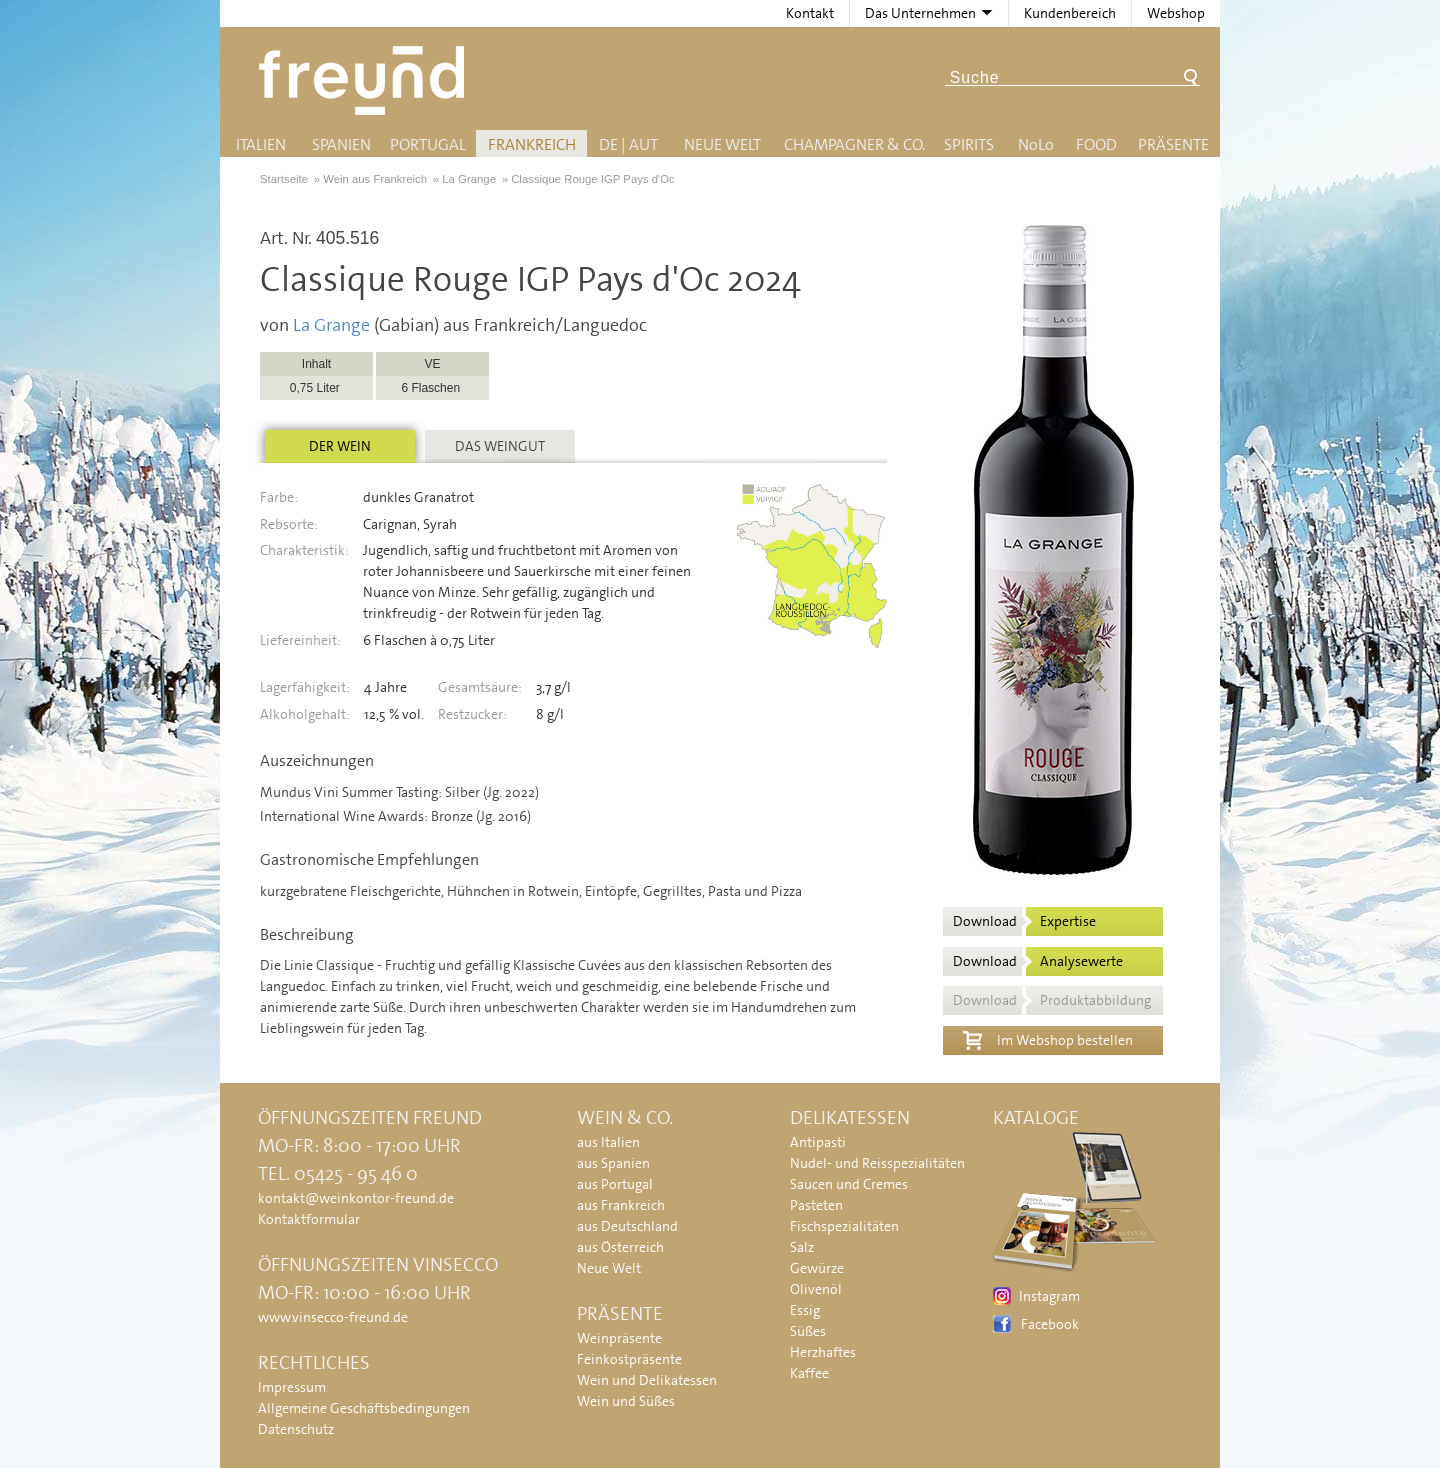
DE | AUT (628, 144)
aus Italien (608, 1142)
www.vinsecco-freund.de (333, 1317)
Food (1096, 144)
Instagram (1049, 1296)
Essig (805, 1310)
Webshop (1176, 13)
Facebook (1050, 1324)
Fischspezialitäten (844, 1226)
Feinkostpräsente (629, 1359)
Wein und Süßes (626, 1401)
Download (1024, 921)
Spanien (341, 144)
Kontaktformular (309, 1219)
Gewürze (817, 1268)
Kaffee (809, 1373)
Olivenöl (816, 1289)
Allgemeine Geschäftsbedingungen (364, 1408)
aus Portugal (615, 1184)
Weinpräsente (619, 1338)
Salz (802, 1247)
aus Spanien (613, 1163)
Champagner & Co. (854, 144)
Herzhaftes (823, 1352)
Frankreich (532, 144)
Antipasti (818, 1142)
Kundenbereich (1070, 13)
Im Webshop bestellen (1048, 1038)
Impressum (292, 1387)
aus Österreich (620, 1247)
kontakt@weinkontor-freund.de (356, 1198)
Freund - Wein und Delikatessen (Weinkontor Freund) (365, 80)
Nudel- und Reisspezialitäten (877, 1163)
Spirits (969, 144)
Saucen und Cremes (849, 1184)
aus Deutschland (627, 1226)
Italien (261, 144)
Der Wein (340, 446)
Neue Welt (722, 144)
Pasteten (816, 1205)
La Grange (331, 325)
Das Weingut (500, 446)
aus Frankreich (621, 1205)
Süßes (808, 1331)
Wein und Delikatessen (647, 1380)
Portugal (428, 144)
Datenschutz (296, 1429)
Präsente (1173, 144)
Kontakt (810, 13)
